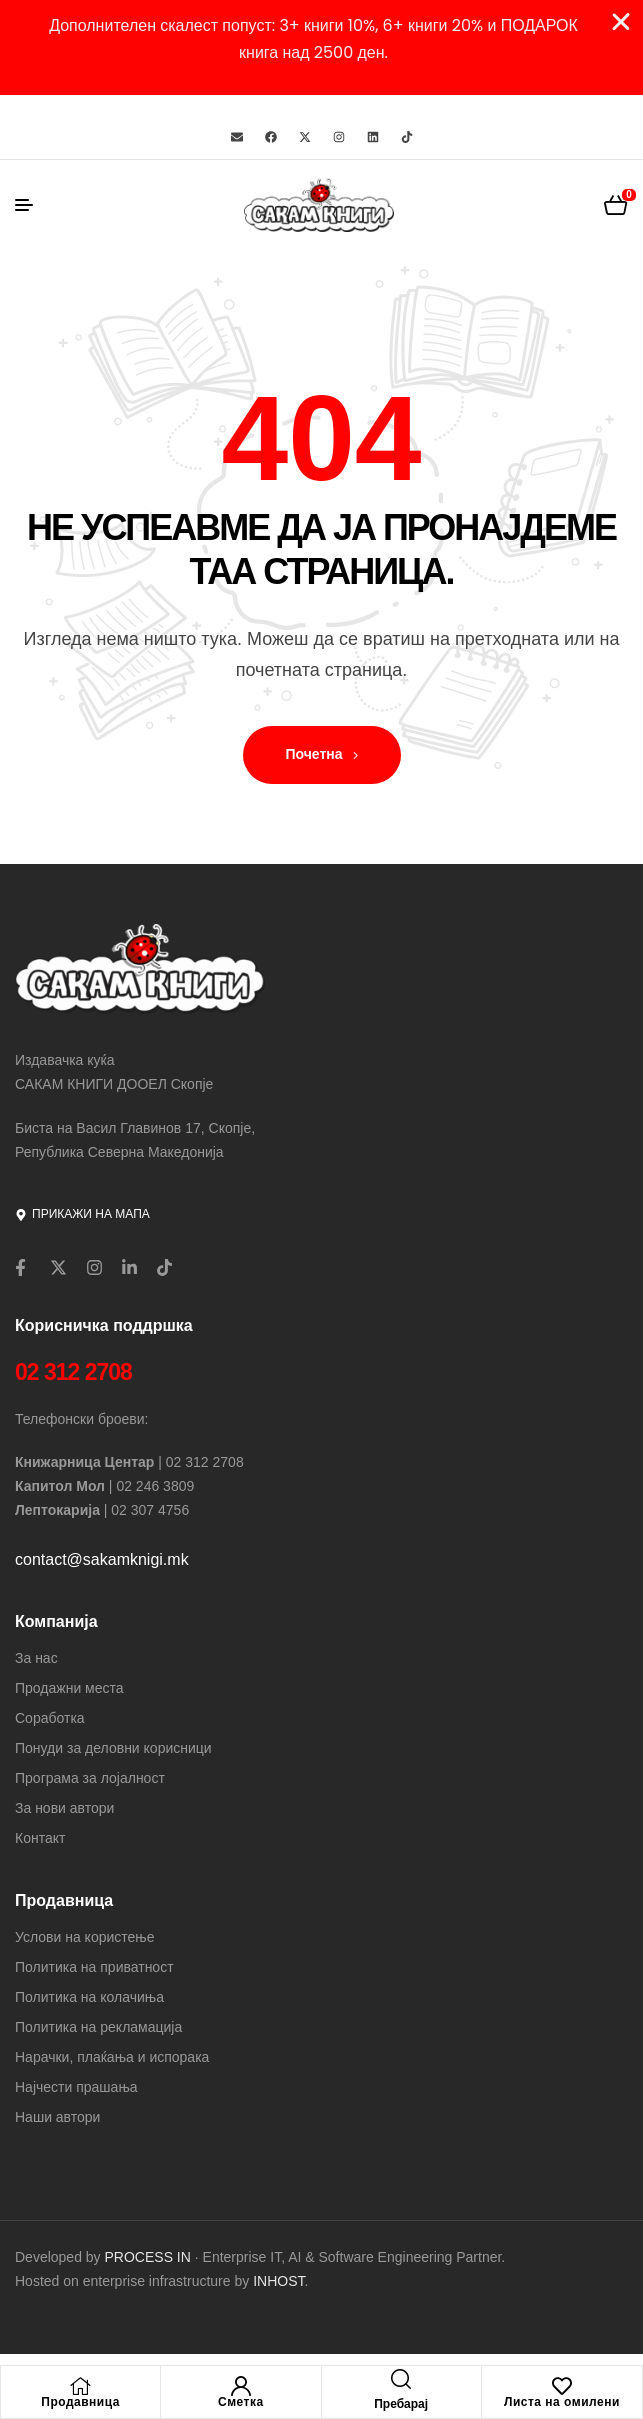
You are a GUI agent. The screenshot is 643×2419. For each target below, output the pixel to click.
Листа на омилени (562, 2402)
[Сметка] (241, 2386)
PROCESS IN (150, 2257)
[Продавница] (81, 2386)
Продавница (80, 2402)
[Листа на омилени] (562, 2386)
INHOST (278, 2281)
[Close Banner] (621, 22)
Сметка (241, 2402)
